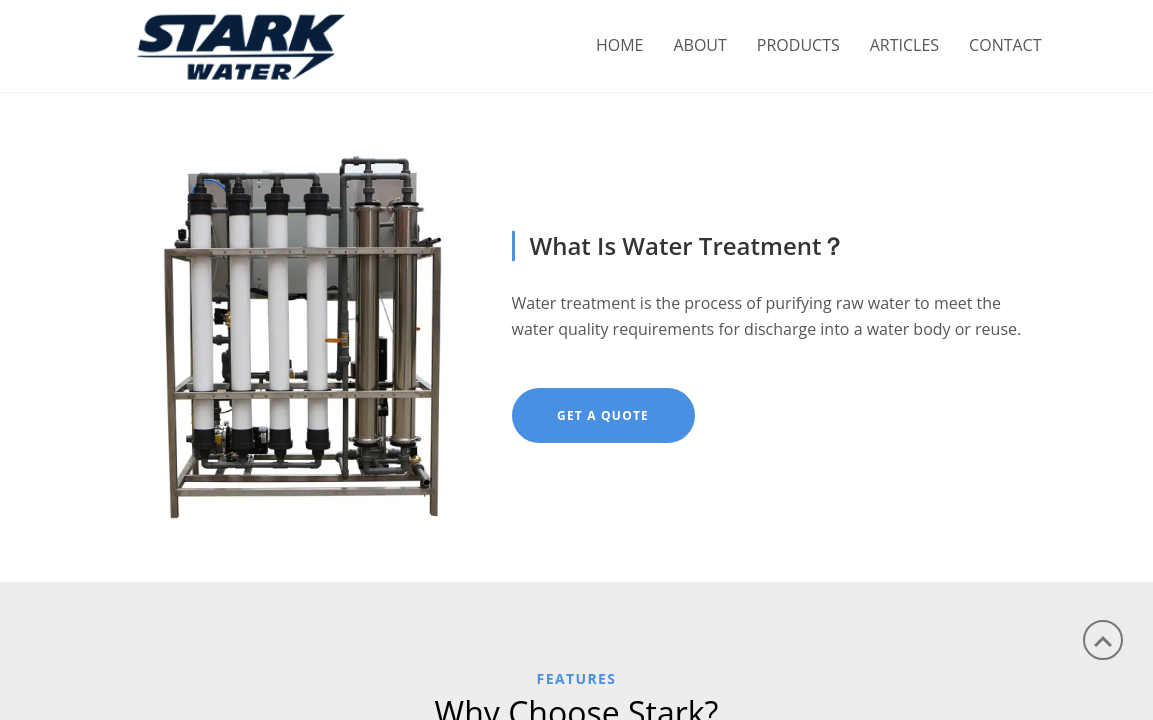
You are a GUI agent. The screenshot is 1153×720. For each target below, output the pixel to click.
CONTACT (1005, 45)
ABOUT (699, 45)
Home (620, 45)
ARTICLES (904, 45)
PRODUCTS (798, 45)
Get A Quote (603, 415)
